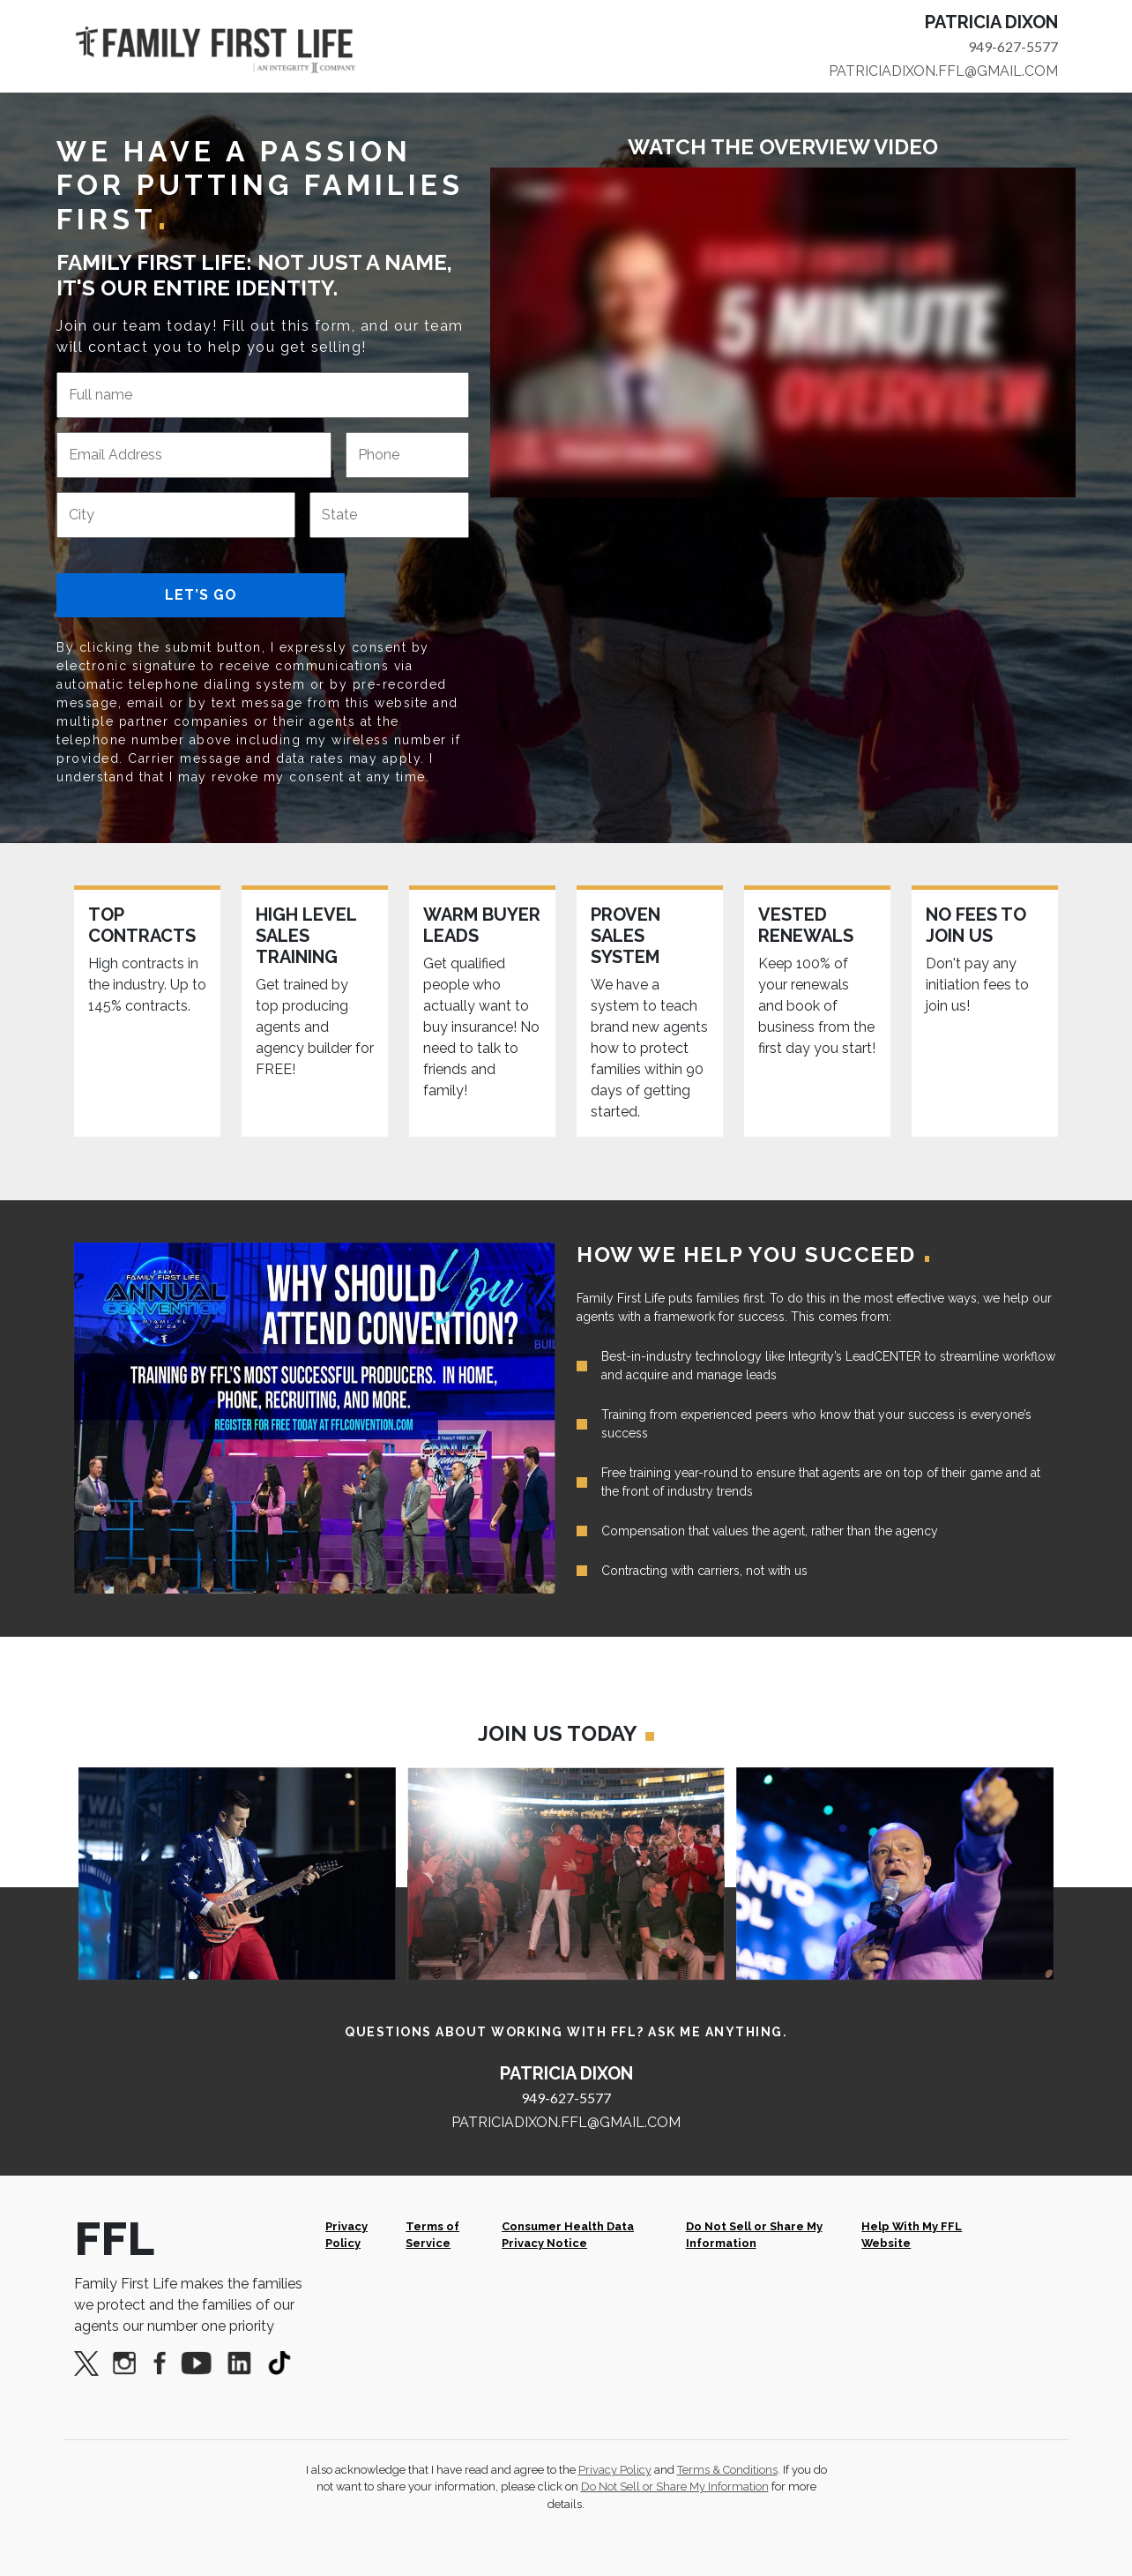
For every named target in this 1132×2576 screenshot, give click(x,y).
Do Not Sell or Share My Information (754, 2235)
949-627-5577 (1013, 46)
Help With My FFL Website (911, 2235)
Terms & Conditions (727, 2469)
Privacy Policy (346, 2235)
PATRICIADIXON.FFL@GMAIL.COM (943, 71)
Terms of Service (432, 2235)
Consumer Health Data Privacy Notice (568, 2235)
